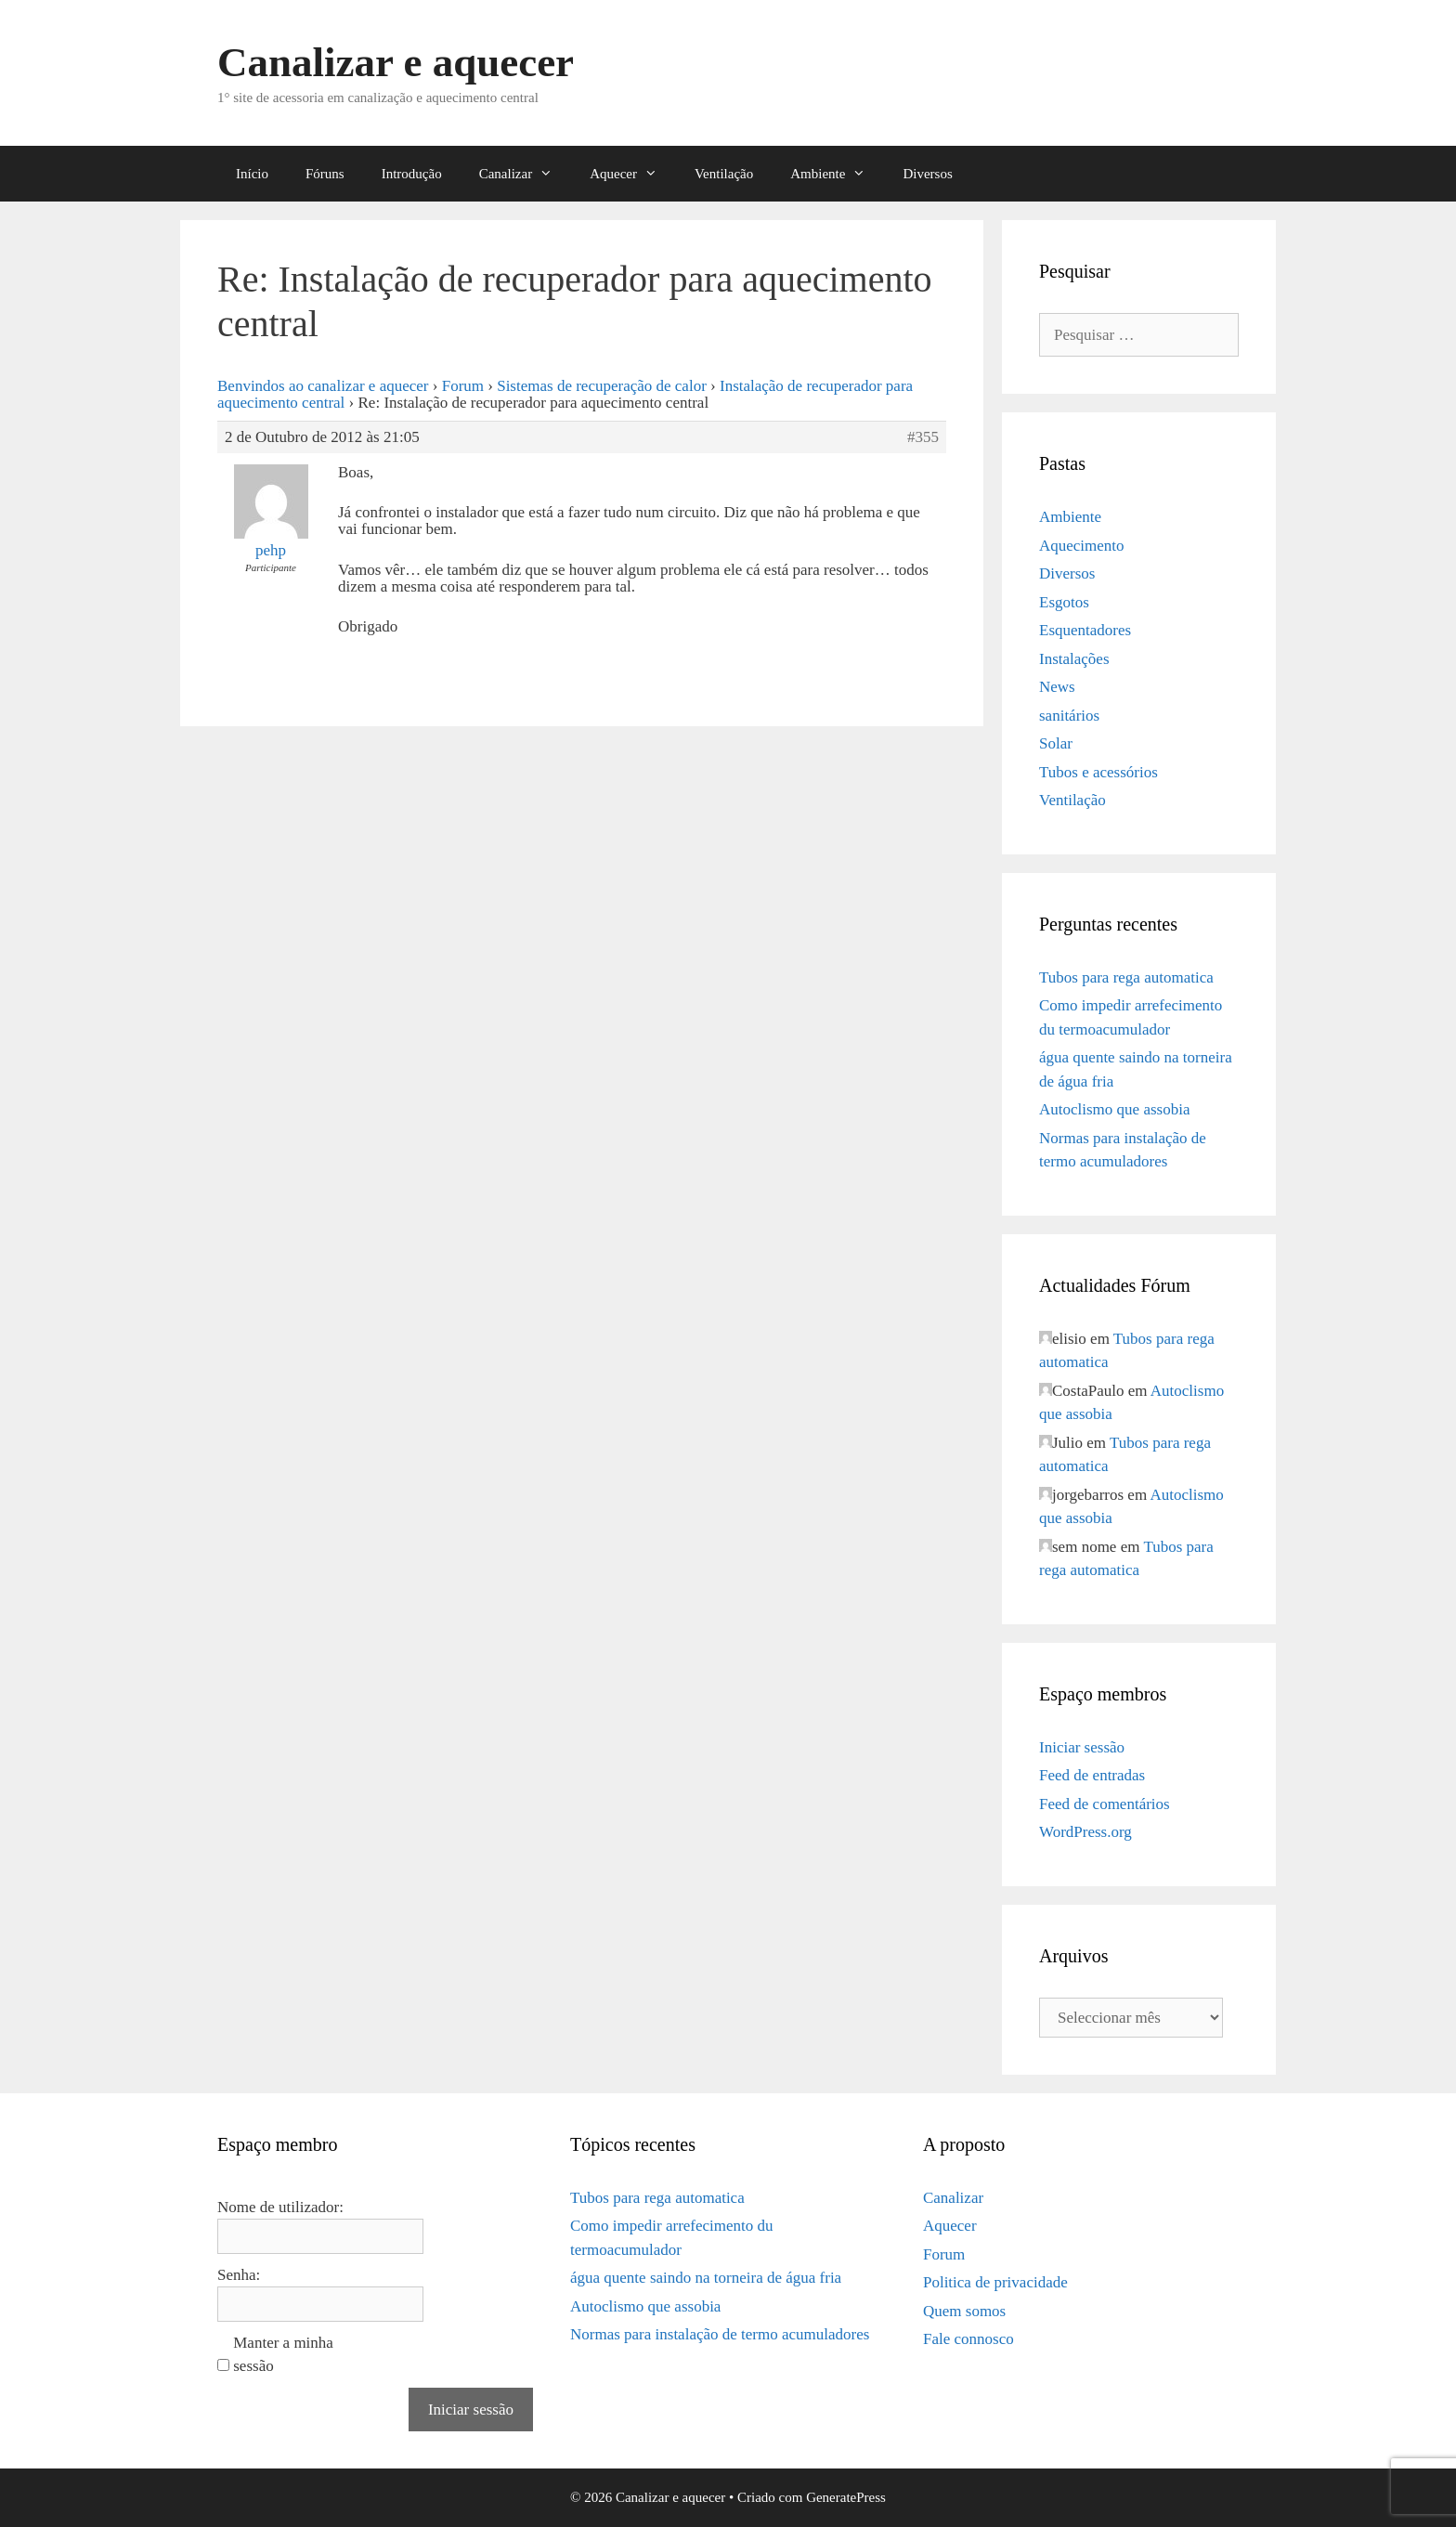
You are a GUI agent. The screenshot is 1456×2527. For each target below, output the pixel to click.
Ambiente (837, 174)
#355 (923, 437)
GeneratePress (846, 2497)
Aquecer (633, 174)
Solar (1055, 743)
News (1057, 687)
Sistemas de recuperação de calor (602, 386)
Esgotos (1064, 602)
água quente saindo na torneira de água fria (705, 2277)
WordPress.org (1085, 1832)
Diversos (927, 173)
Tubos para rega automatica (1126, 977)
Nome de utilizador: (280, 2207)
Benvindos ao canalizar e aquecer (323, 386)
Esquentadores (1085, 630)
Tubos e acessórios (1098, 772)
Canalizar (525, 174)
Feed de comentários (1104, 1804)
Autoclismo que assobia (1114, 1109)
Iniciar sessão (1081, 1747)
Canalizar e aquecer (395, 62)
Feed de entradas (1092, 1775)
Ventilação (724, 173)
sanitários (1069, 715)
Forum (463, 386)
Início (252, 173)
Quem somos (964, 2311)
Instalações (1074, 659)
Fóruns (325, 173)
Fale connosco (968, 2339)
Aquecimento (1081, 545)
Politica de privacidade (995, 2282)
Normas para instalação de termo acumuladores (719, 2334)
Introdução (412, 173)
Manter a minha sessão (283, 2355)
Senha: (238, 2275)
